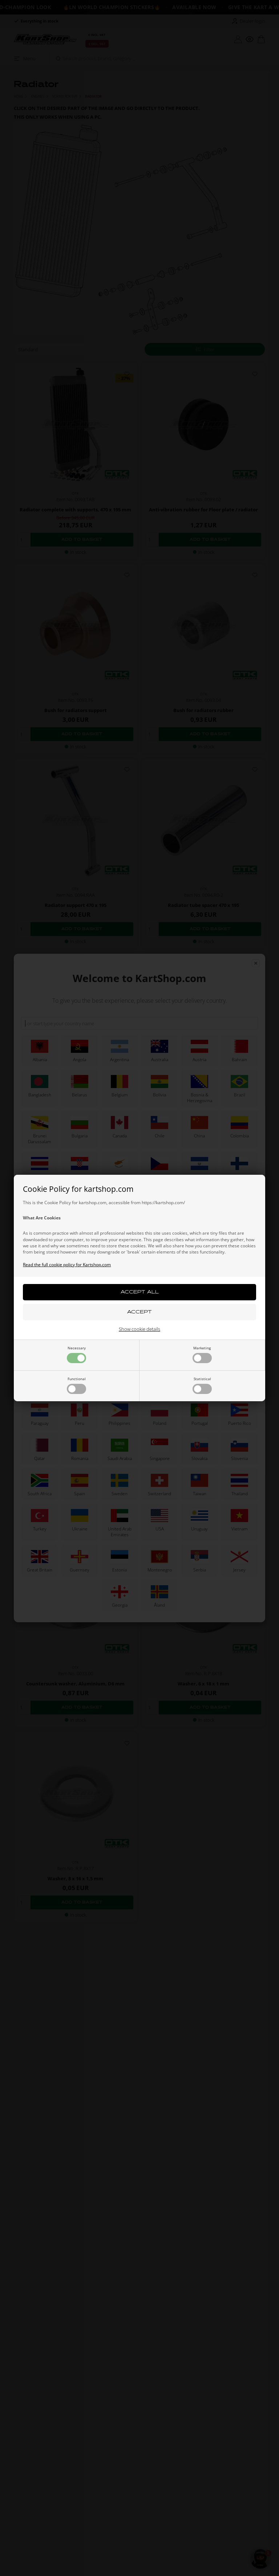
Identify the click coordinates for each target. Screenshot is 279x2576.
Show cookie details (139, 1329)
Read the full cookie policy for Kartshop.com (67, 1265)
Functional (76, 1385)
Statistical (202, 1385)
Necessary (76, 1354)
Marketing (202, 1354)
